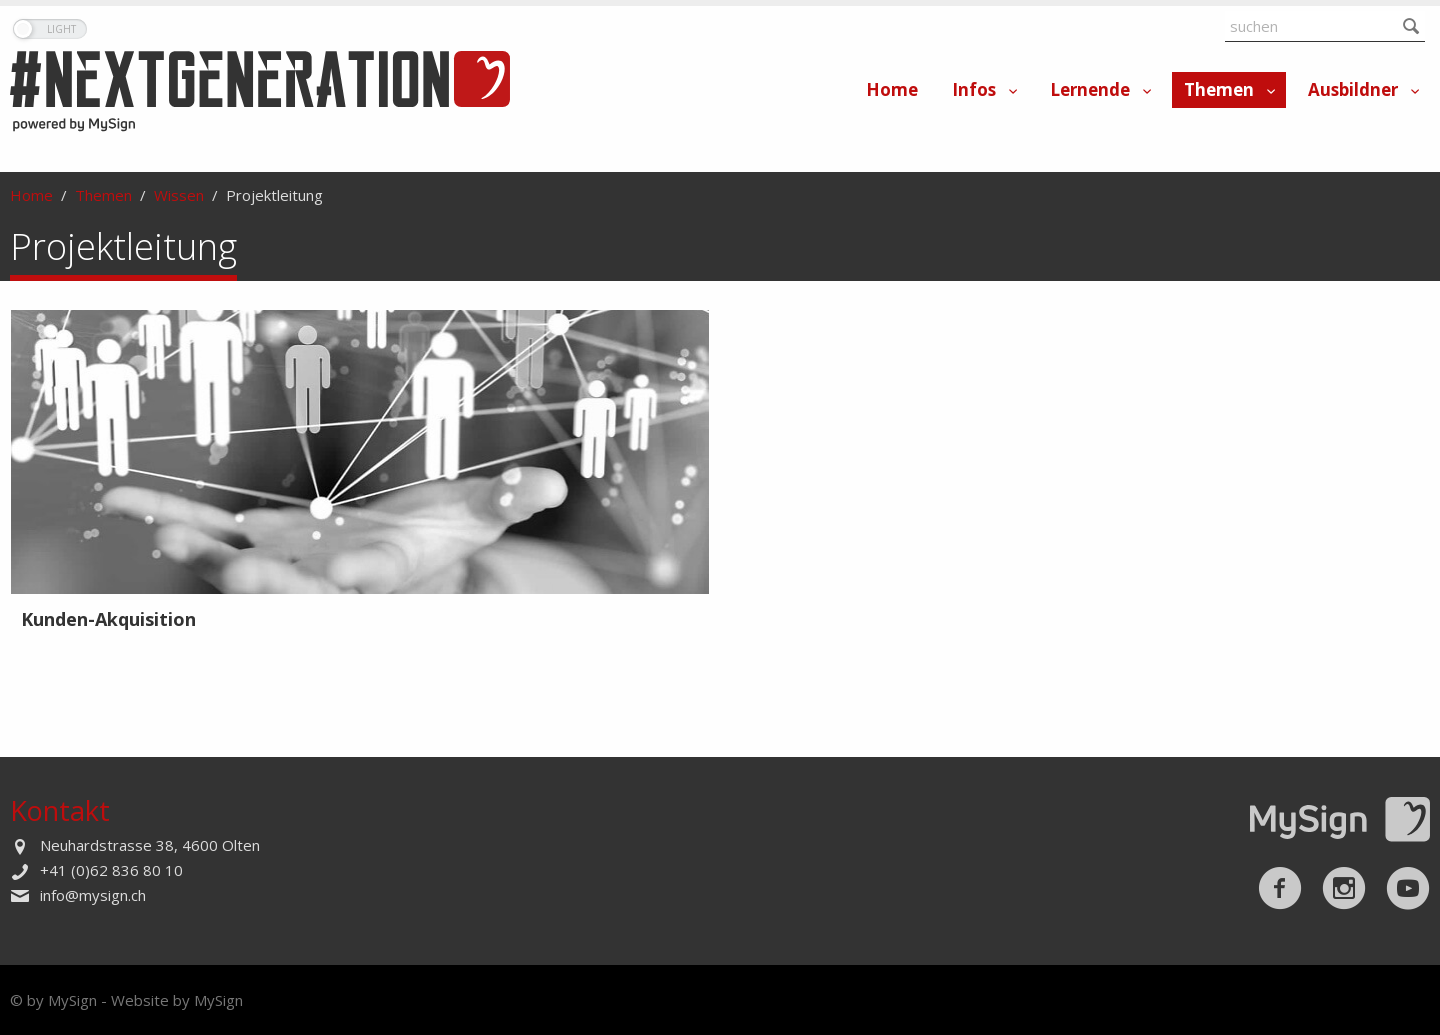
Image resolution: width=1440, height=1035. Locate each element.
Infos (974, 89)
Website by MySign (177, 1000)
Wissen (179, 195)
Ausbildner (1353, 89)
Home (892, 89)
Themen (1219, 89)
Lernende (1090, 89)
